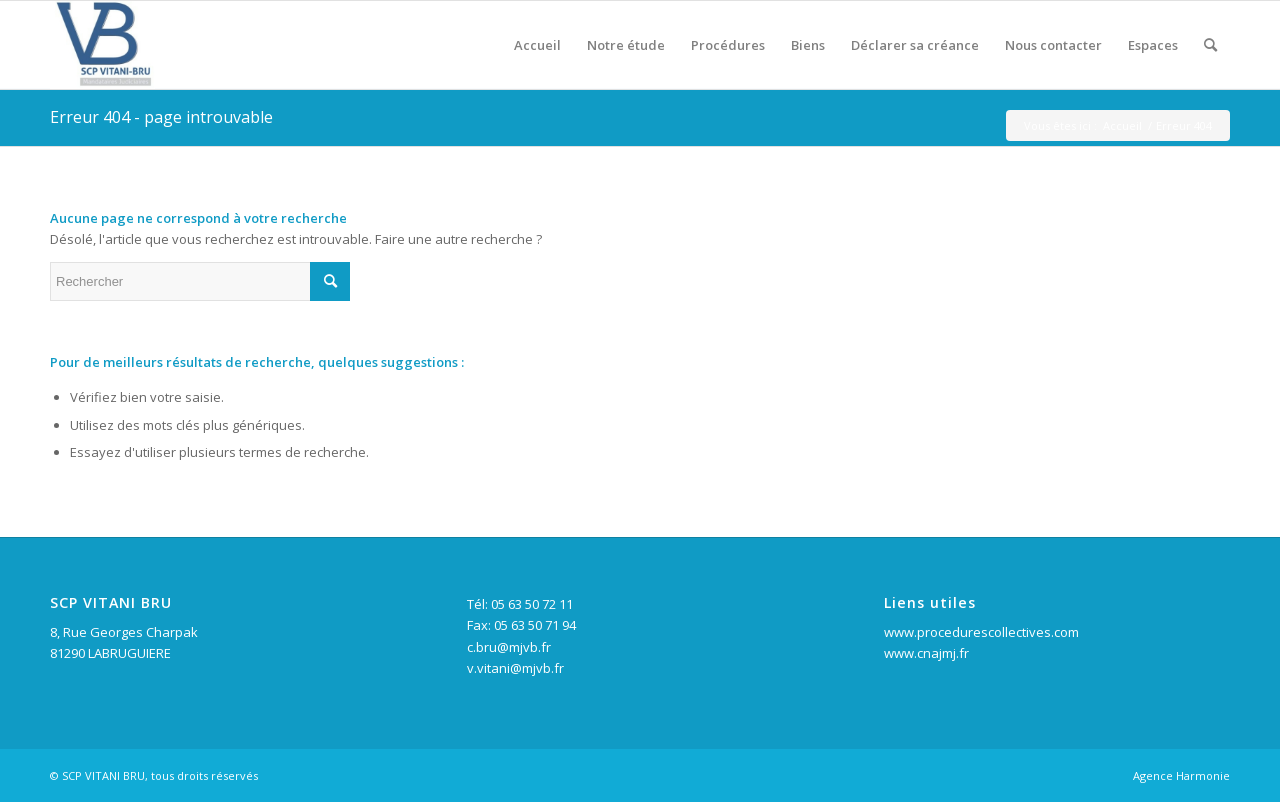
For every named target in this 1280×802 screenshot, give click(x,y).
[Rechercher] (1210, 45)
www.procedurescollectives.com (981, 632)
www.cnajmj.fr (926, 653)
